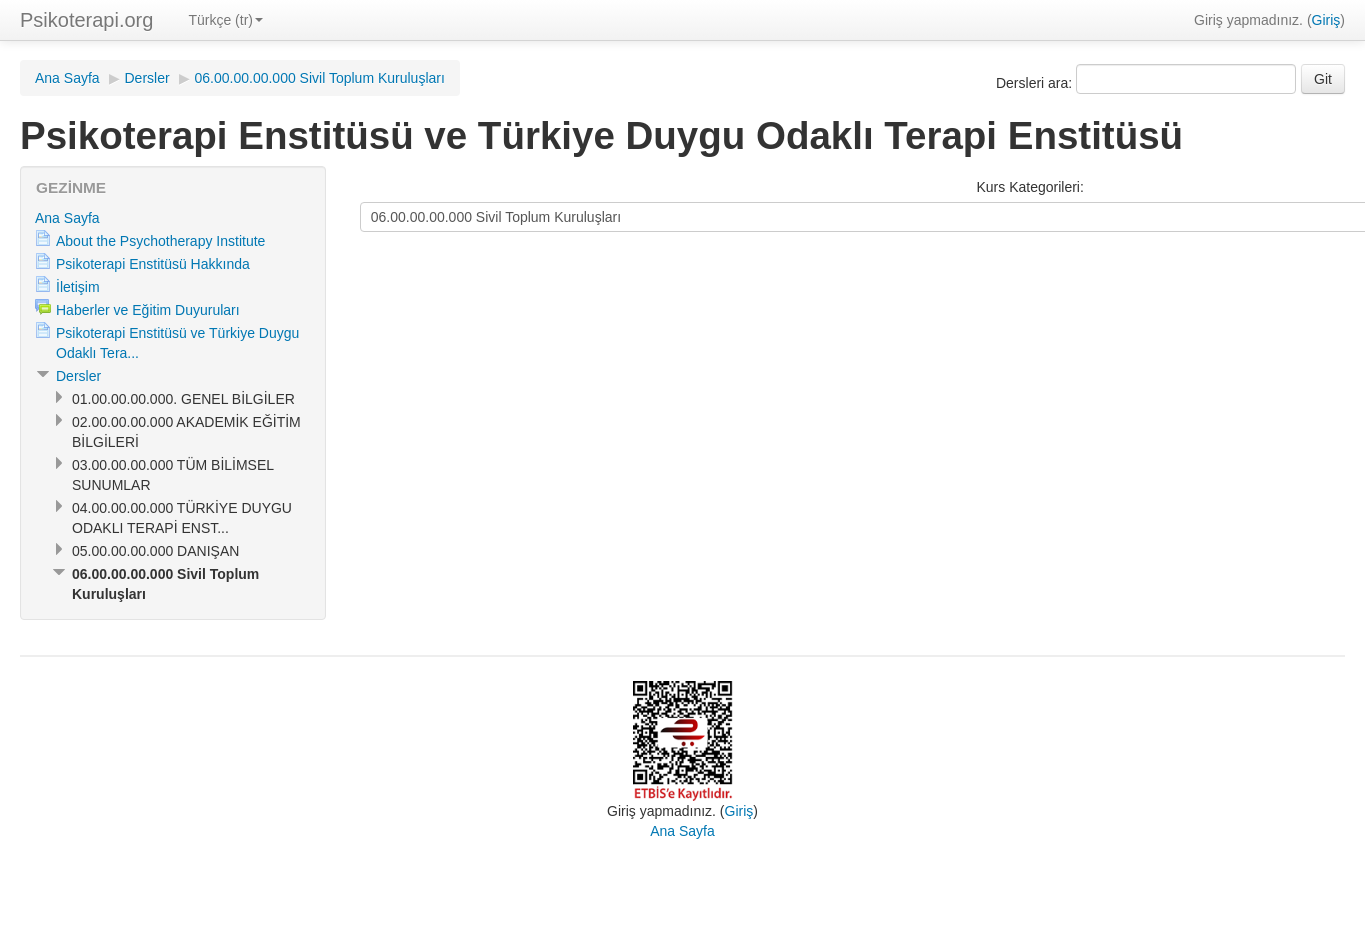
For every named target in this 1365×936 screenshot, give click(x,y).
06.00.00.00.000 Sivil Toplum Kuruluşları (320, 78)
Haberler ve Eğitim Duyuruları (148, 310)
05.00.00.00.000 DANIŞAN (155, 551)
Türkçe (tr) (225, 20)
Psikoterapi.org (86, 20)
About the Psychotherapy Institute (160, 241)
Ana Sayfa (67, 78)
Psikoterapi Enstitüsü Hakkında (153, 264)
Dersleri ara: (1036, 83)
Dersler (147, 78)
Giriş (1326, 20)
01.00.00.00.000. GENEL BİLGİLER (183, 399)
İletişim (78, 287)
